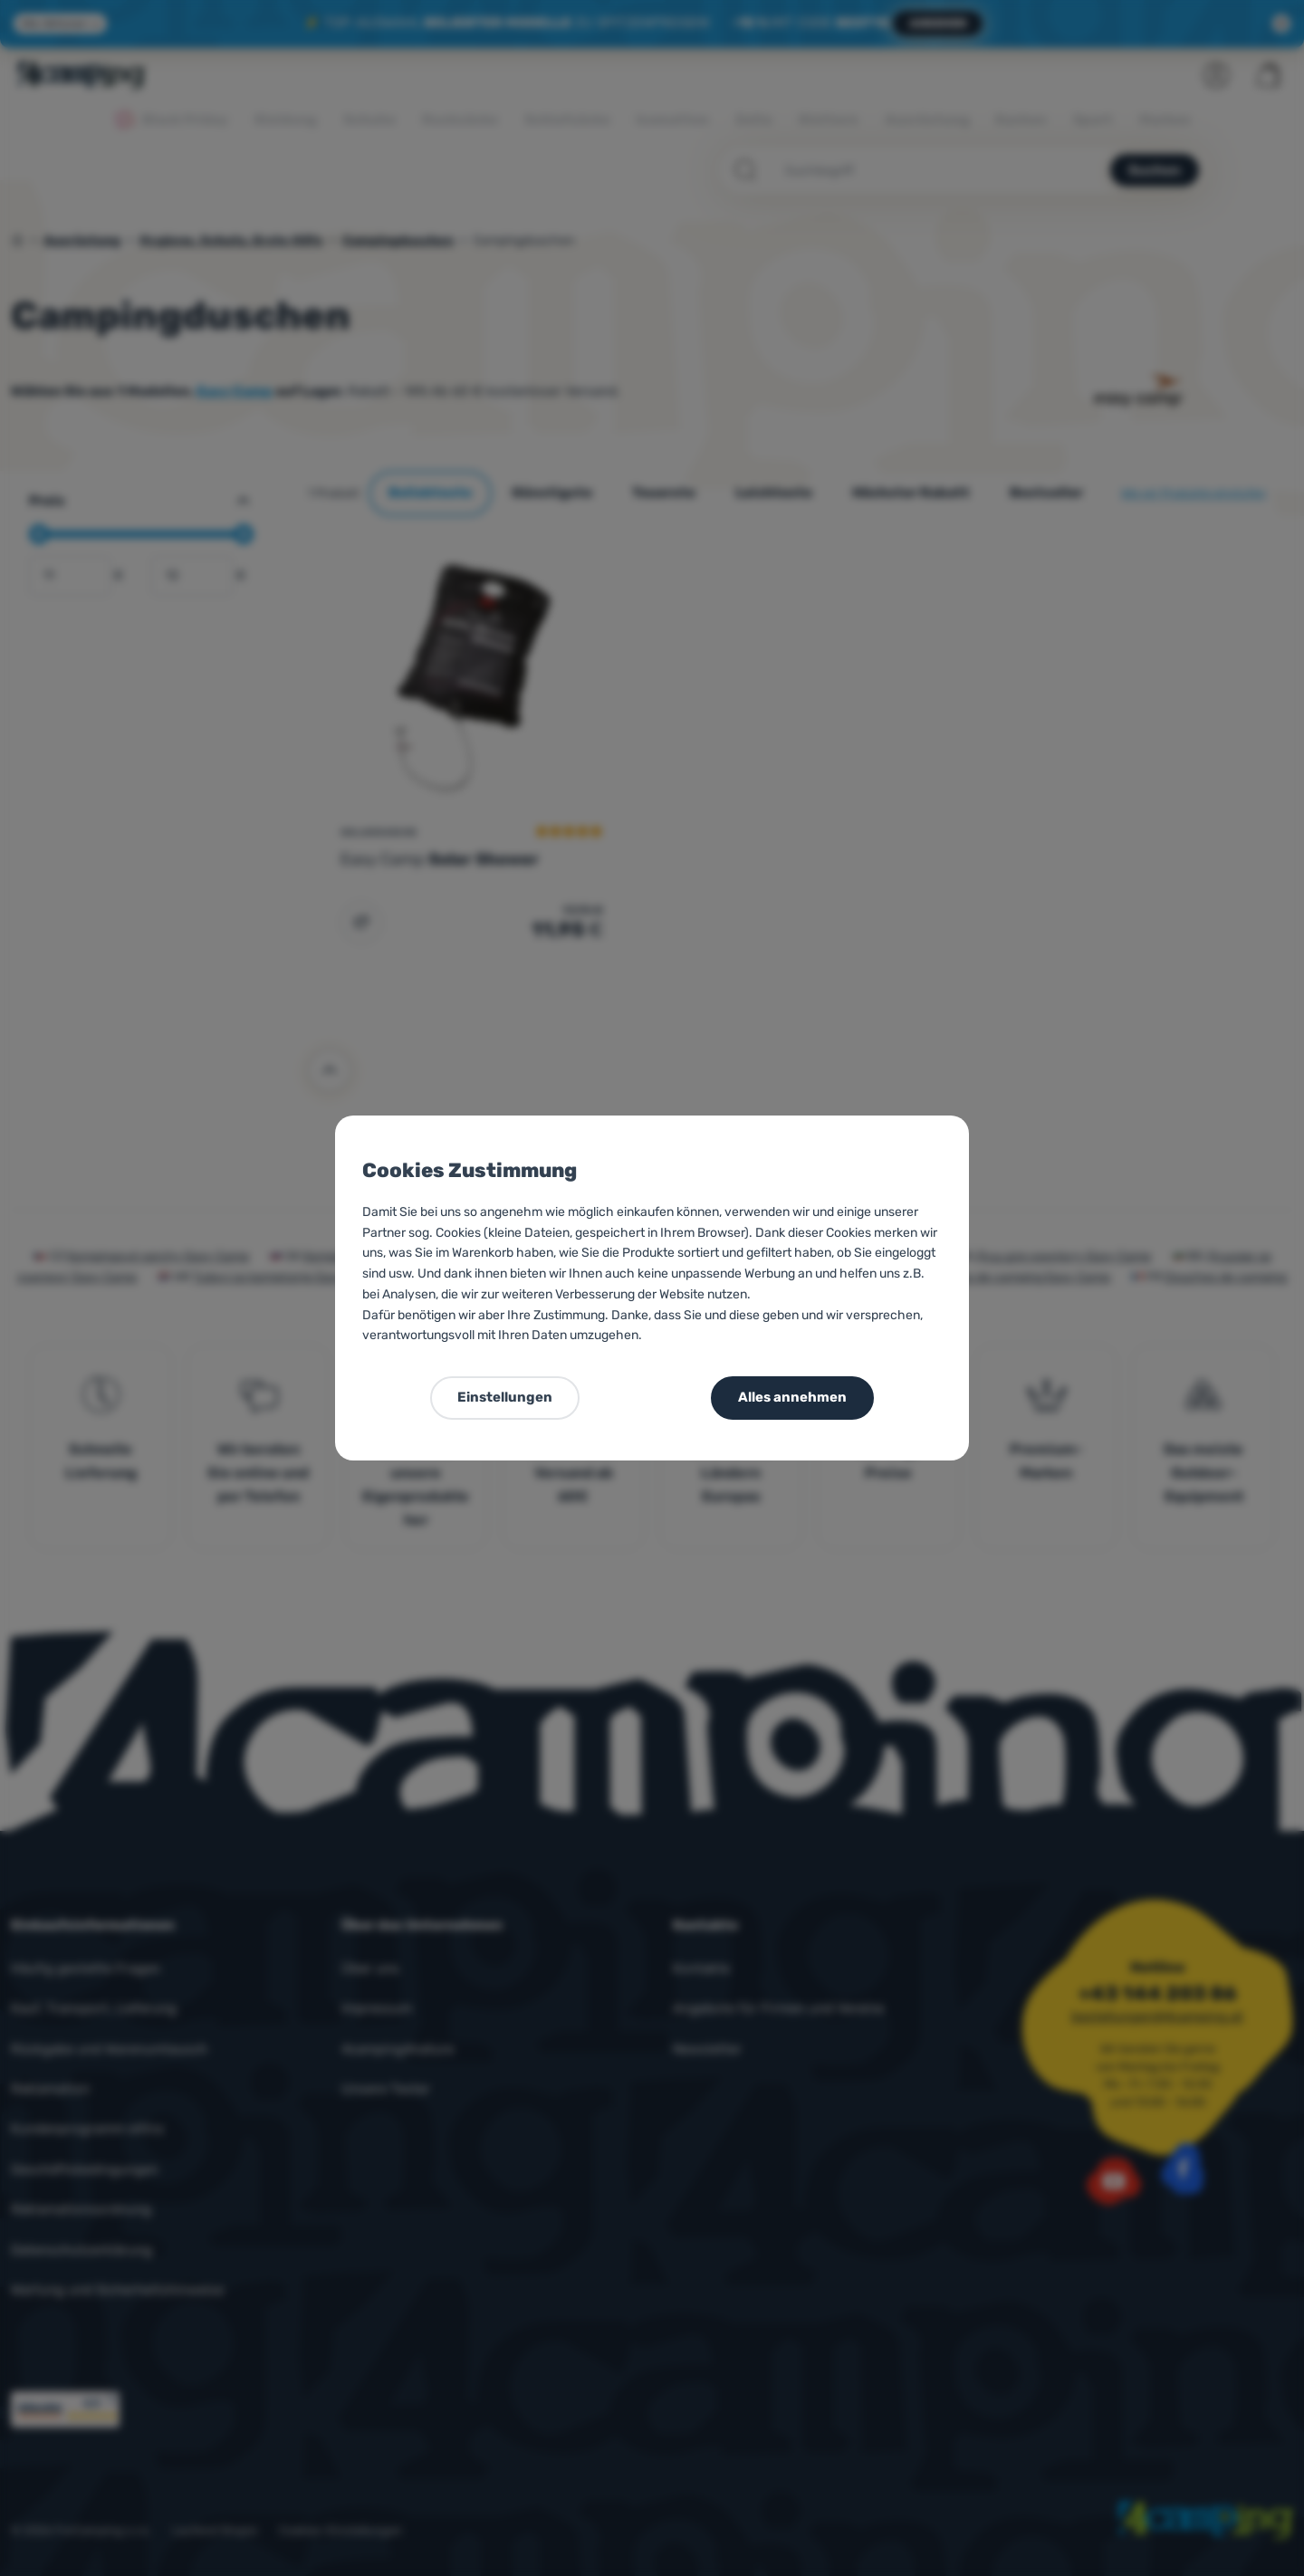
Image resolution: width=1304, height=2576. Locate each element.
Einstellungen (504, 1397)
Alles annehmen (792, 1397)
